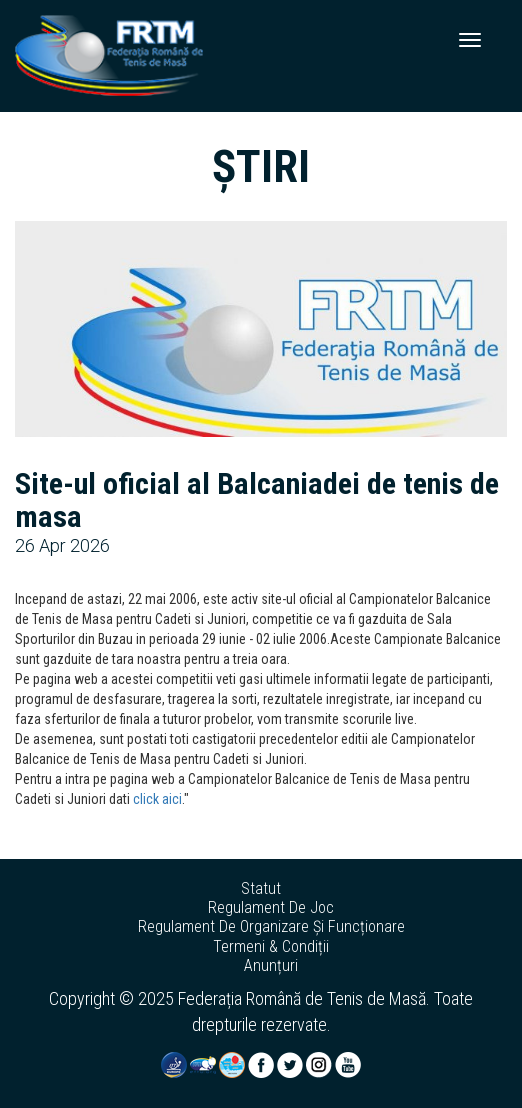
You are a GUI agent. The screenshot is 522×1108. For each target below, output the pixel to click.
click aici (157, 799)
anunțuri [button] (271, 966)
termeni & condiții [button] (271, 947)
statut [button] (261, 889)
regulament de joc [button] (271, 908)
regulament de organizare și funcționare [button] (271, 927)
